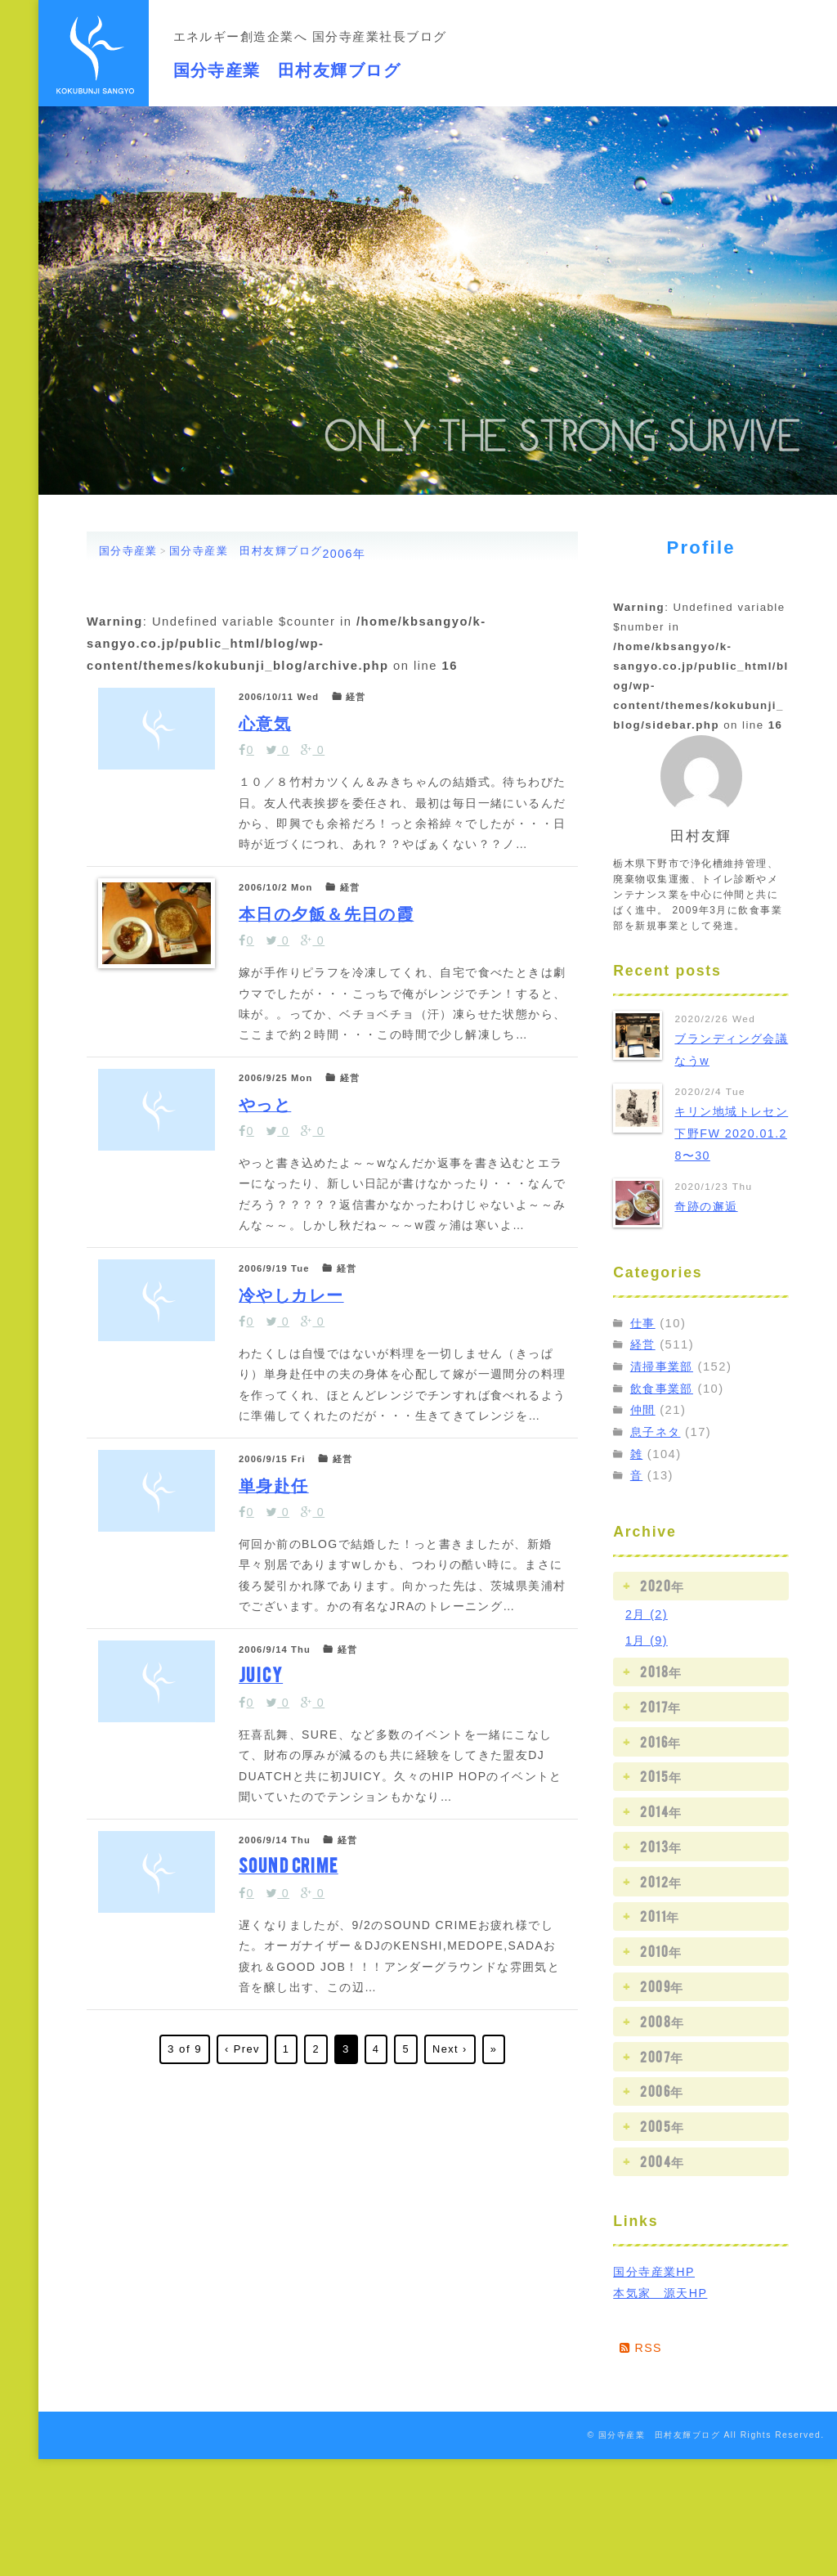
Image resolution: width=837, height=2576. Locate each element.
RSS (642, 2347)
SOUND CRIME (298, 2225)
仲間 (643, 1409)
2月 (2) (647, 1613)
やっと (273, 1233)
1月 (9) (647, 1638)
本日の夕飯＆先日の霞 (340, 984)
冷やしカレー (303, 1480)
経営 (643, 1344)
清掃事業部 (663, 1366)
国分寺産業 (128, 551)
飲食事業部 (663, 1387)
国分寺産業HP (656, 2270)
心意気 (272, 736)
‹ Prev (241, 2452)
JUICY (267, 1976)
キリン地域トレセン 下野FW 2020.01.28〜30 (728, 1133)
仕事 (643, 1322)
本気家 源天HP (663, 2292)
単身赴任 (282, 1728)
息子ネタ (657, 1431)
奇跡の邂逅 (707, 1206)
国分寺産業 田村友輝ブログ (331, 64)
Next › (450, 2452)
